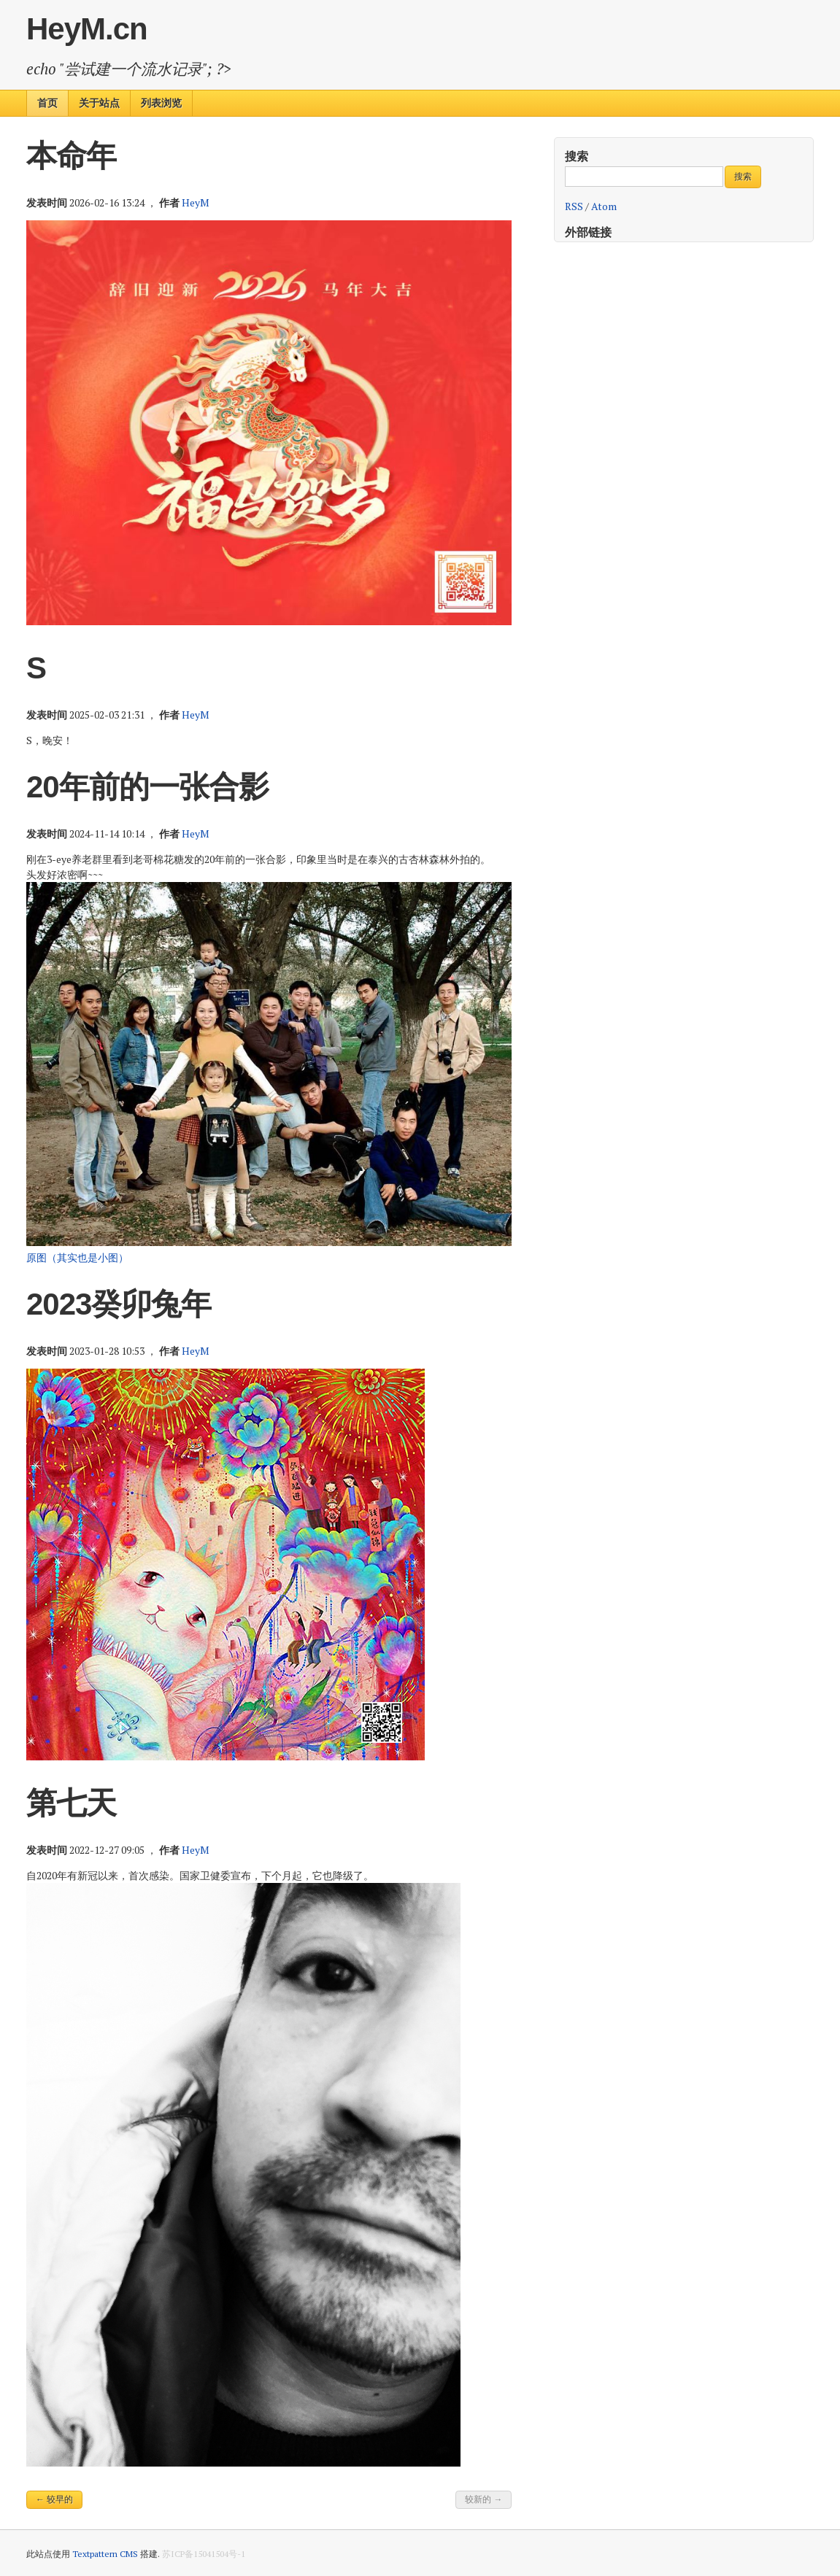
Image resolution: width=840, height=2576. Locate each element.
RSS (574, 206)
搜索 (576, 156)
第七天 (71, 1803)
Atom (604, 206)
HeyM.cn (86, 29)
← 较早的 (54, 2499)
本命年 (71, 156)
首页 (47, 103)
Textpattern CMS (105, 2553)
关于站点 (99, 103)
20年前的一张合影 (147, 787)
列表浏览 (161, 103)
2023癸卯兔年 (118, 1304)
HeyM (195, 202)
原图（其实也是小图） (77, 1257)
